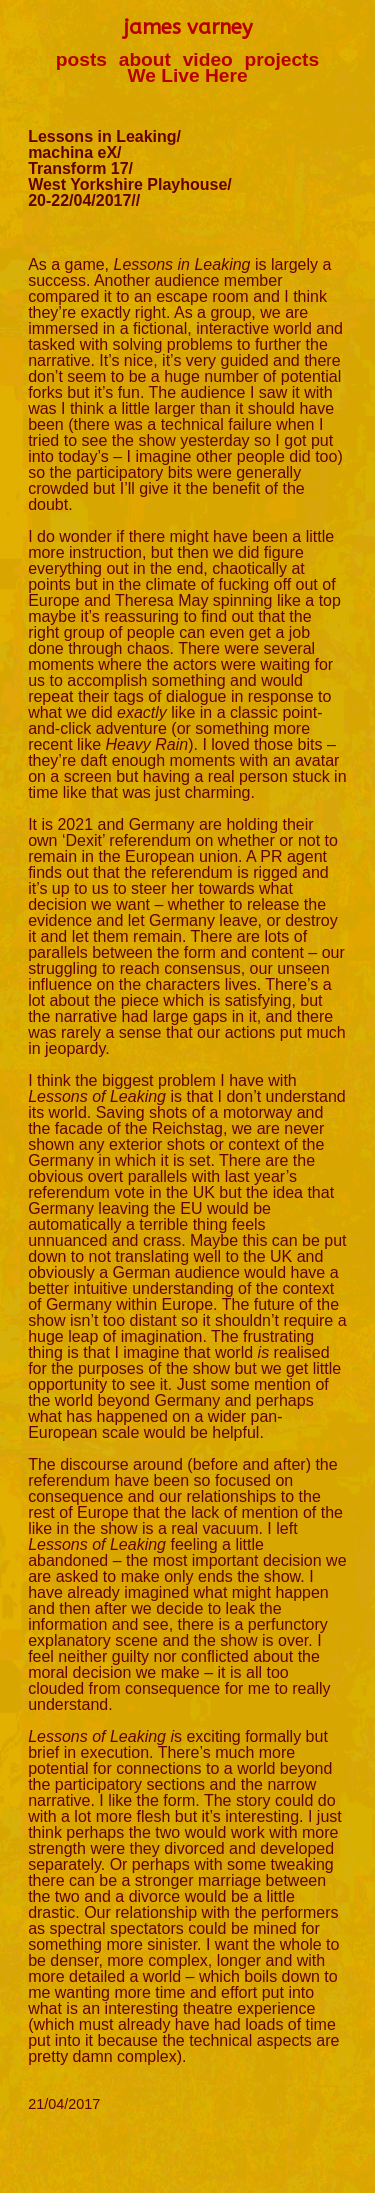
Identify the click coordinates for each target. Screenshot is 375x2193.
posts (81, 59)
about (145, 59)
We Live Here (187, 75)
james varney (188, 27)
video (208, 59)
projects (282, 59)
